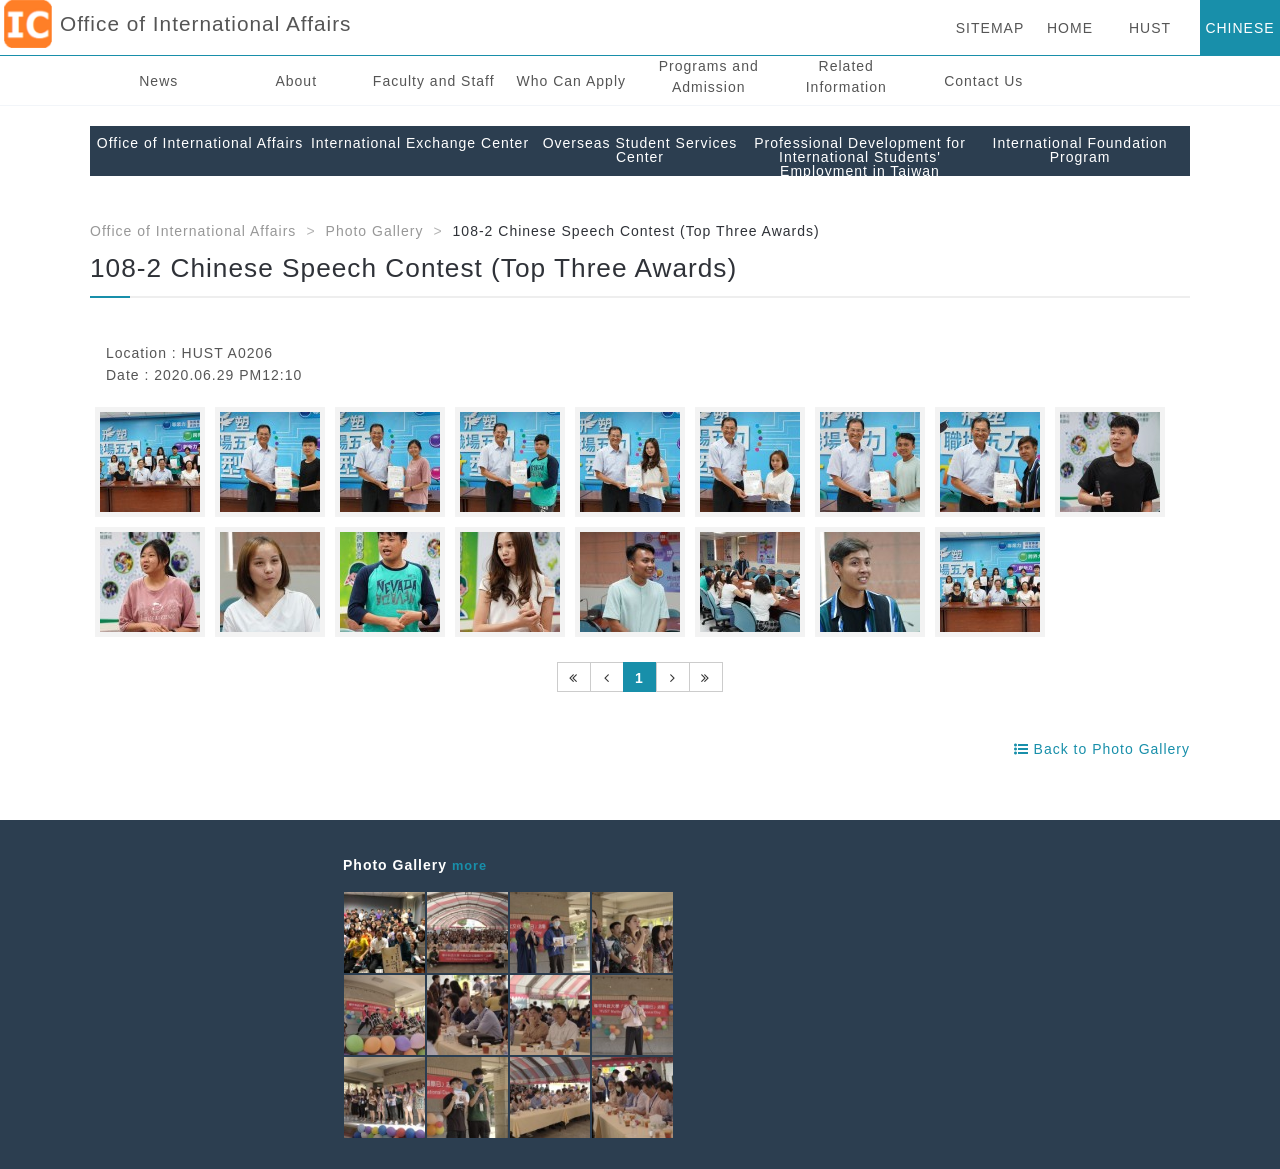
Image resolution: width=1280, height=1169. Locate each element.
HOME (1070, 28)
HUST (1150, 28)
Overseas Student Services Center (640, 150)
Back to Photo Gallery (1102, 749)
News (158, 81)
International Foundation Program (1080, 150)
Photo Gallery (375, 231)
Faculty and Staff (434, 81)
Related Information (846, 76)
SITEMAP (990, 28)
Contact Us (983, 81)
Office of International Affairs (200, 143)
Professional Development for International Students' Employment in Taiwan (860, 157)
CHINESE (1239, 28)
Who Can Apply (572, 81)
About (296, 81)
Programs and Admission (709, 76)
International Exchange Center (420, 143)
